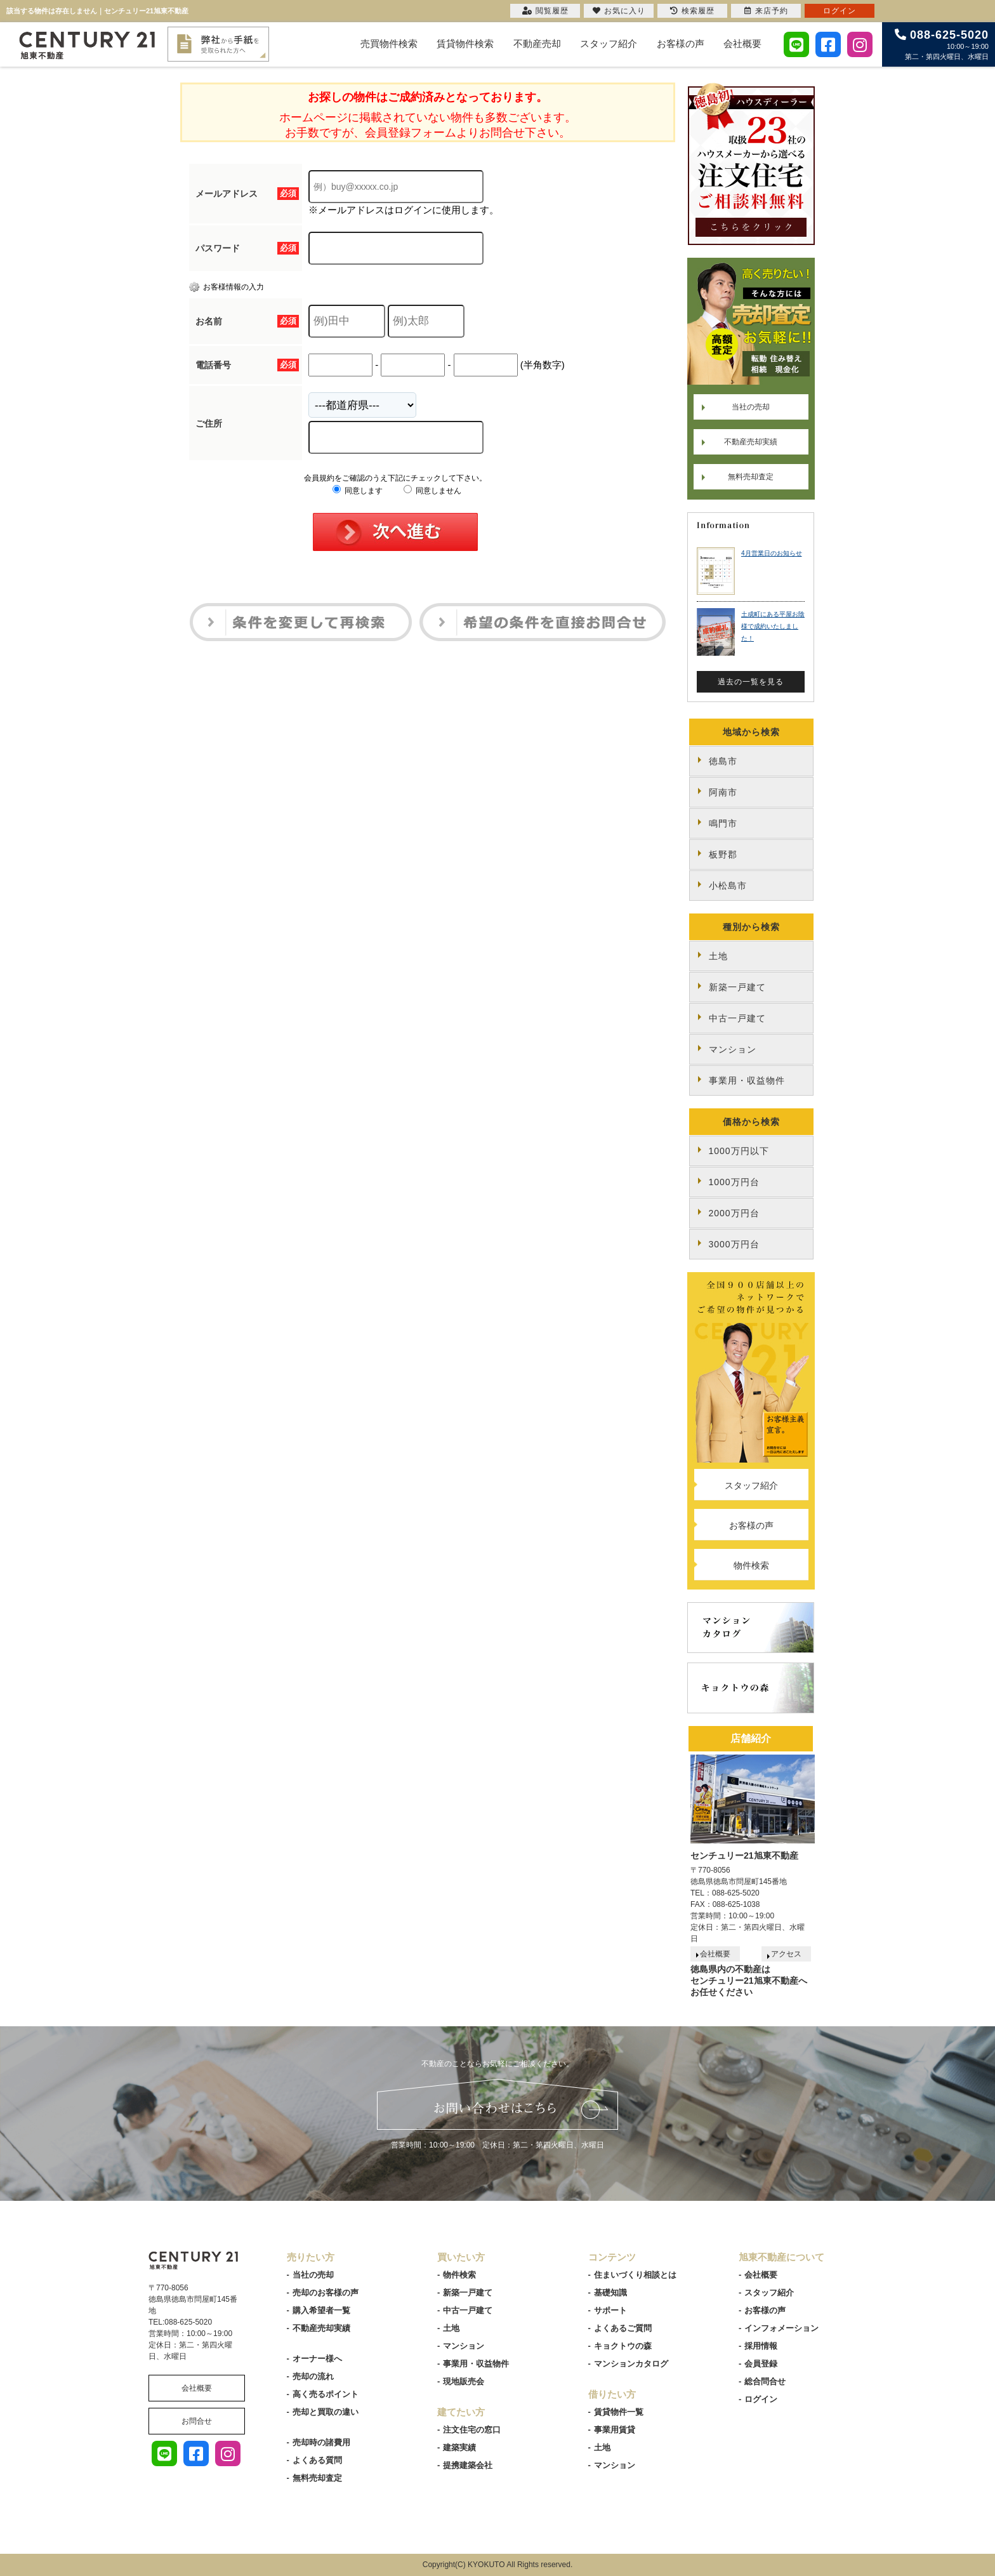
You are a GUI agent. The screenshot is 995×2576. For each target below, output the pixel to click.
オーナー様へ (317, 2358)
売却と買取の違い (326, 2412)
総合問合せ (765, 2381)
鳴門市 (723, 823)
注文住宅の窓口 (472, 2429)
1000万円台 (734, 1182)
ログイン (760, 2399)
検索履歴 (692, 10)
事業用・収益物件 (747, 1080)
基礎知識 (610, 2292)
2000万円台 (734, 1213)
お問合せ (196, 2421)
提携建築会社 (467, 2465)
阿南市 (723, 792)
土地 (718, 956)
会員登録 (760, 2363)
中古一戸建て (737, 1018)
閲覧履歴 (545, 10)
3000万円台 (734, 1244)
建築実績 (459, 2447)
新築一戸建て (737, 987)
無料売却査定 (751, 476)
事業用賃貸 (614, 2429)
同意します (358, 490)
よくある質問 (317, 2460)
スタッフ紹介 (608, 43)
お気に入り (619, 10)
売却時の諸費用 (321, 2442)
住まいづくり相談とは (635, 2275)
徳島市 (723, 761)
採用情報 (760, 2346)
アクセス (786, 1953)
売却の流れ (313, 2376)
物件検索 (751, 1565)
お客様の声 (680, 43)
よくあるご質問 (623, 2328)
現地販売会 (463, 2381)
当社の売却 (751, 406)
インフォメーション (781, 2328)
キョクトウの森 (623, 2346)
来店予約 (766, 10)
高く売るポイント (326, 2394)
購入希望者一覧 (321, 2310)
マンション (732, 1049)
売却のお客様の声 (326, 2292)
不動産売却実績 (750, 441)
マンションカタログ (631, 2363)
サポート (610, 2310)
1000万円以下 (739, 1151)
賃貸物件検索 (465, 43)
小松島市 (728, 885)
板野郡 (723, 854)
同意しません (432, 490)
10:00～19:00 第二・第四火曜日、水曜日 (942, 44)
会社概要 (742, 43)
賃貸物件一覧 (618, 2412)
